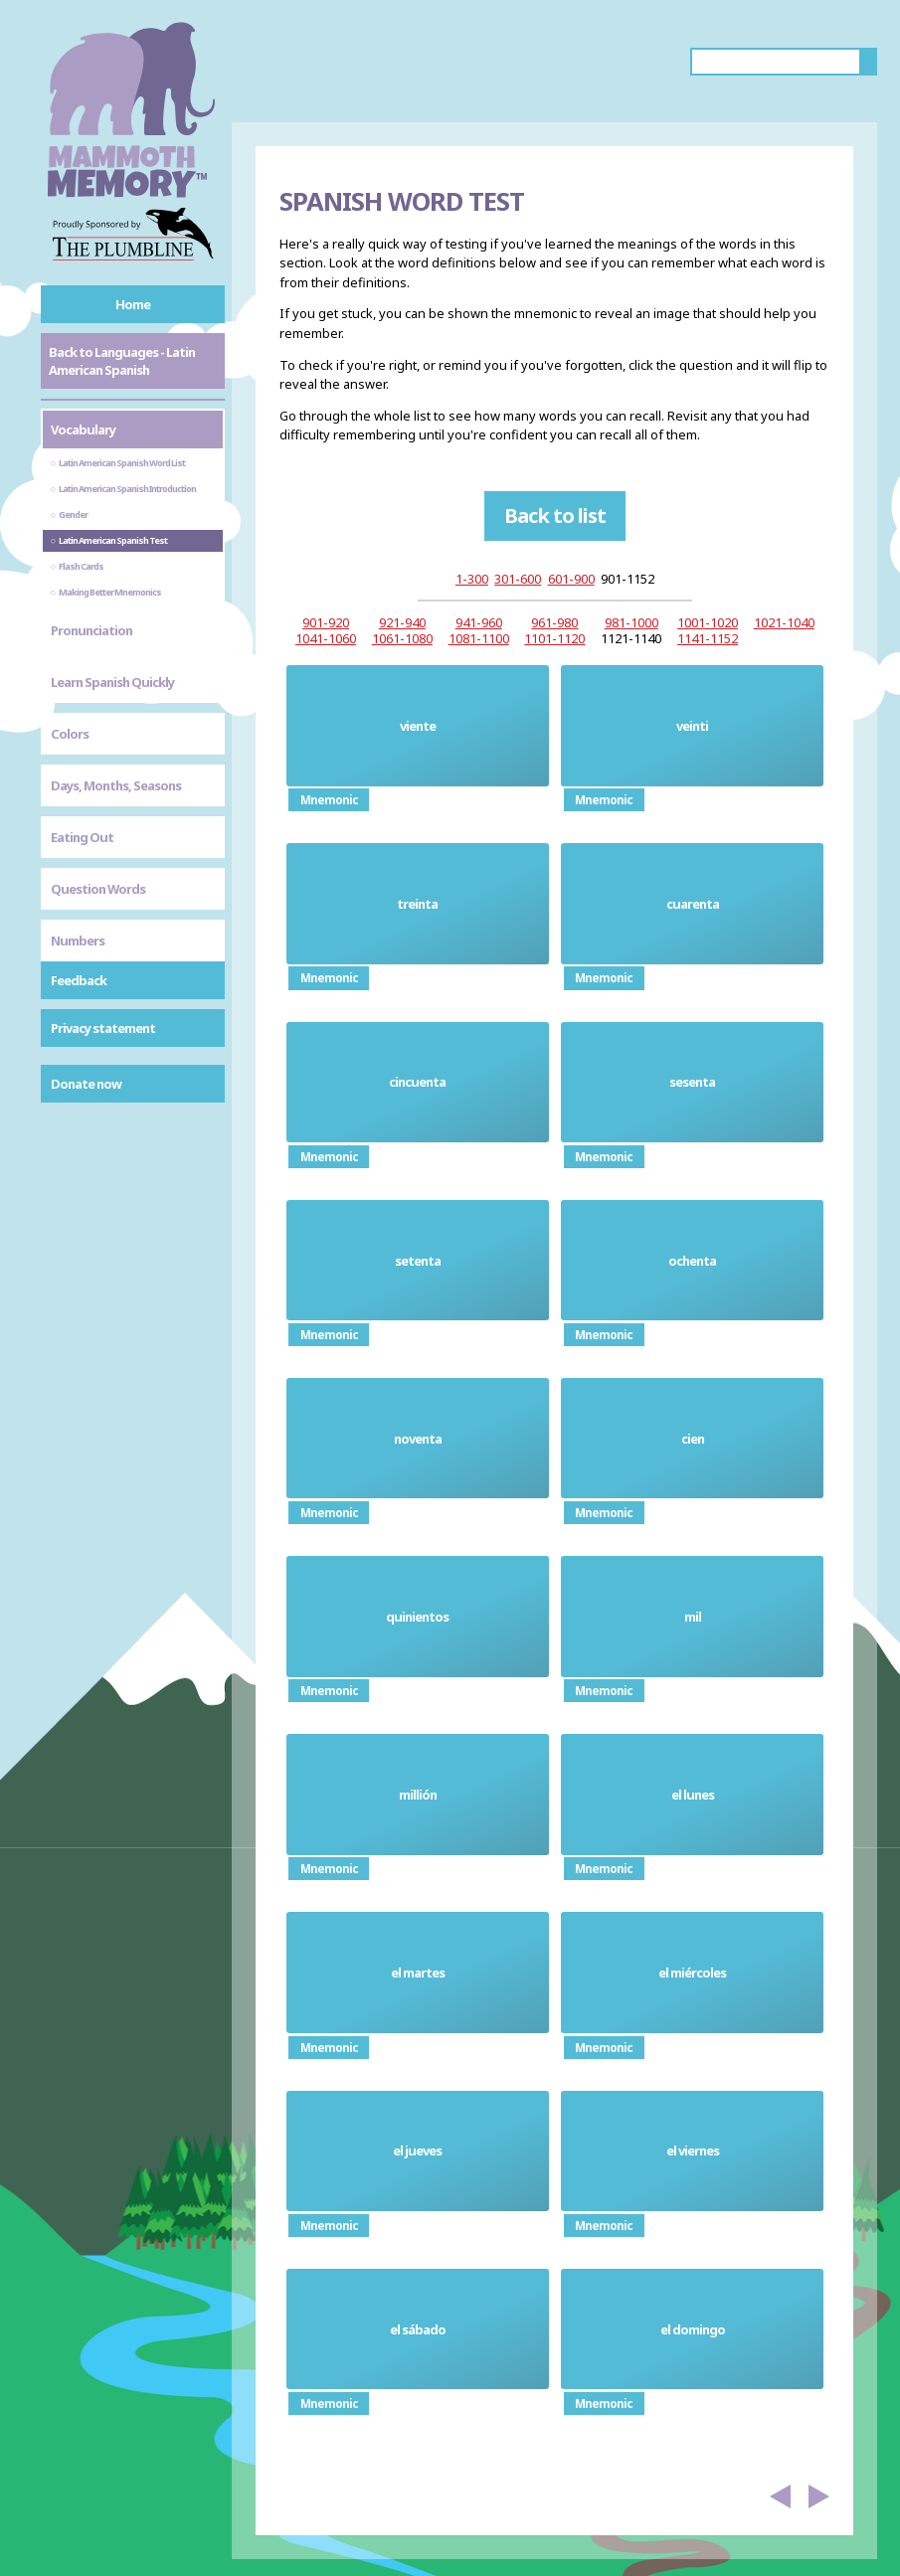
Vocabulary (83, 429)
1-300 (471, 579)
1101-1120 (554, 638)
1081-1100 (479, 638)
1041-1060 (325, 638)
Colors (70, 734)
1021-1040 (784, 622)
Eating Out (82, 837)
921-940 (402, 622)
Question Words (98, 889)
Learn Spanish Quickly (112, 682)
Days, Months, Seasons (116, 785)
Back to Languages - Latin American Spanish (122, 361)
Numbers (77, 940)
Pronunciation (91, 630)
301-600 (517, 579)
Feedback (78, 980)
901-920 (325, 622)
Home (132, 304)
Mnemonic (329, 799)
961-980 (554, 622)
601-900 (571, 579)
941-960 (478, 622)
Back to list (555, 515)
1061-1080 (402, 638)
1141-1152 (707, 638)
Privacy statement (103, 1028)
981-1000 (631, 622)
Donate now (86, 1084)
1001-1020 (707, 622)
